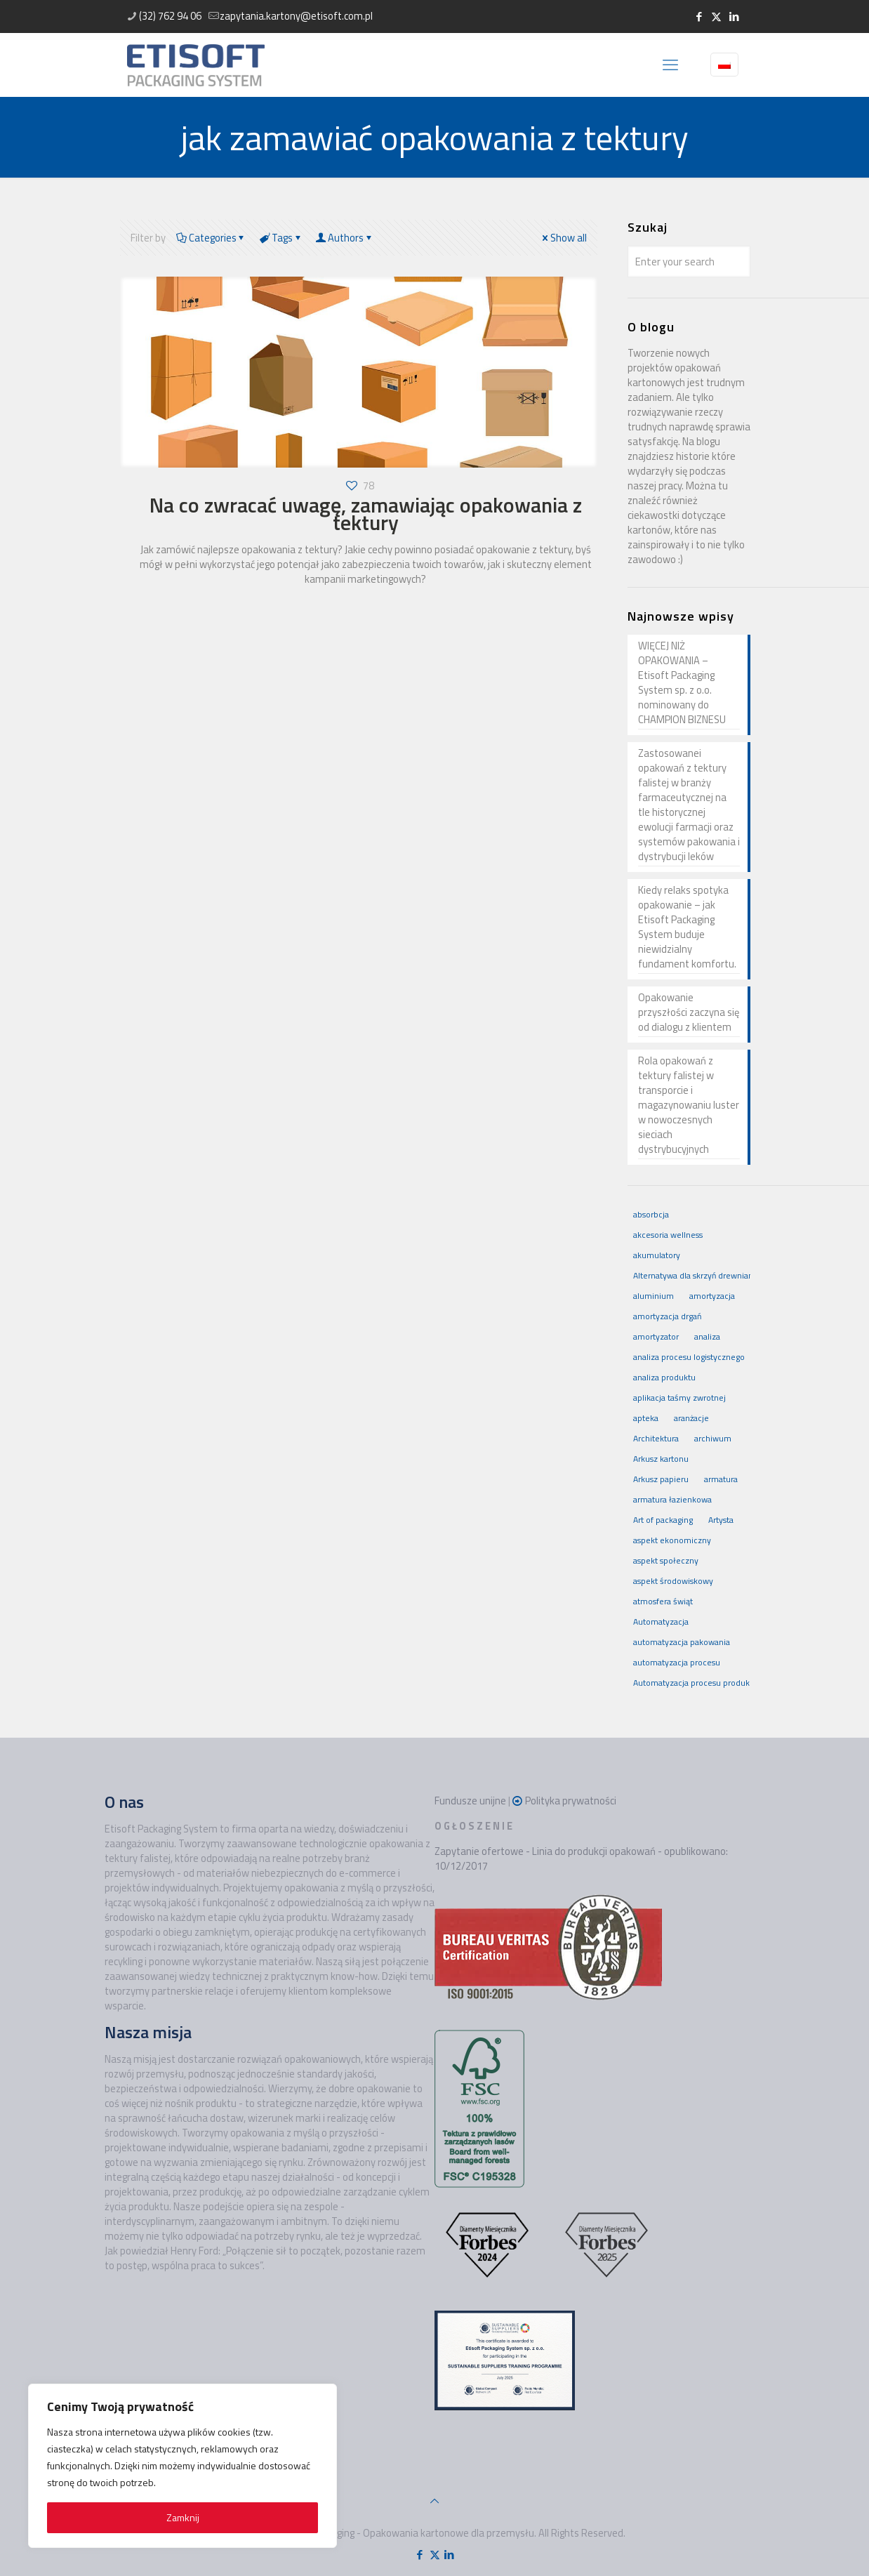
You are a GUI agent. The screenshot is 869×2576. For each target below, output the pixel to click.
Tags (281, 238)
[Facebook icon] (699, 16)
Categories (211, 238)
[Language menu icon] (724, 65)
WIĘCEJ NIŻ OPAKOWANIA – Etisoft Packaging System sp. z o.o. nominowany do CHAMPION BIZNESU (682, 682)
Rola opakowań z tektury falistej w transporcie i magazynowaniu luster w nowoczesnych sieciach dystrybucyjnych (688, 1105)
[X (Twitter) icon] (716, 16)
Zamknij (182, 2517)
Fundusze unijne (470, 1800)
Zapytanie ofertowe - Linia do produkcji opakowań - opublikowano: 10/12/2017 (581, 1858)
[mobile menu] (670, 65)
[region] (182, 2466)
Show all (563, 238)
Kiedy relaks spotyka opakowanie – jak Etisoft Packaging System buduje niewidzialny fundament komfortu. (687, 927)
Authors (345, 238)
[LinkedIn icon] (734, 16)
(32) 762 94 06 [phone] (170, 16)
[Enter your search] (689, 261)
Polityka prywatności (570, 1800)
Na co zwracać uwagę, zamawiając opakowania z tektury (366, 514)
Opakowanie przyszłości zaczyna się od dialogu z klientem (688, 1012)
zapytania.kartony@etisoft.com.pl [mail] (296, 16)
